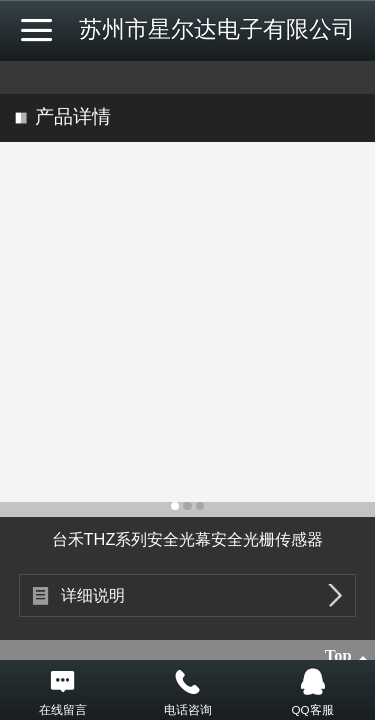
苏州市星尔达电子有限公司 (217, 29)
